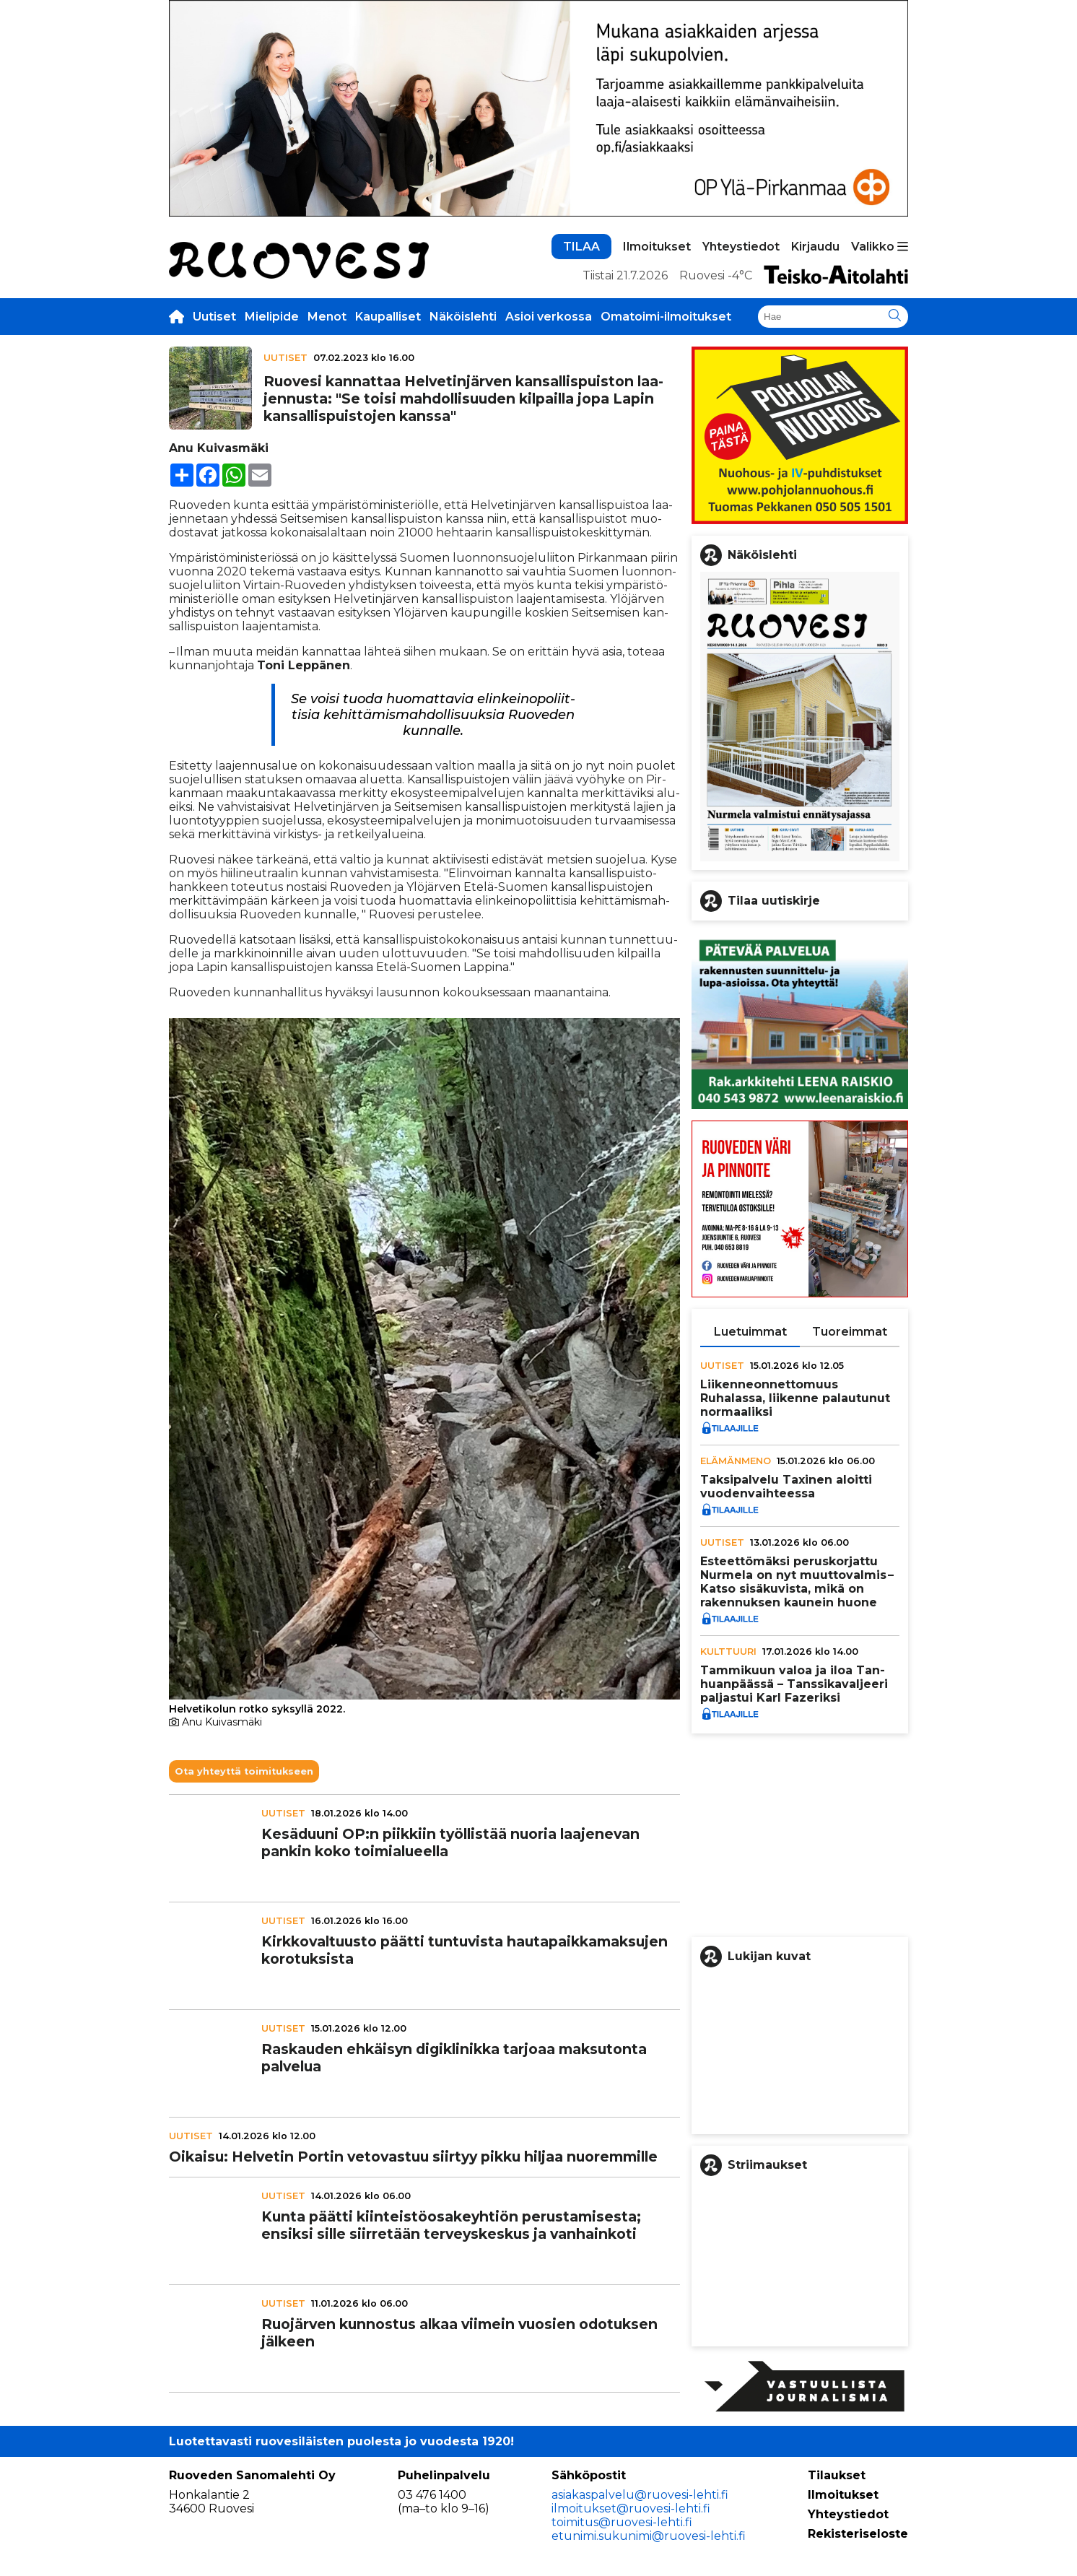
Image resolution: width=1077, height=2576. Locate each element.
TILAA (581, 246)
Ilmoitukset (657, 246)
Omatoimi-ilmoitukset (666, 316)
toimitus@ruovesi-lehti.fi (621, 2522)
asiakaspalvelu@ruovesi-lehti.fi (639, 2495)
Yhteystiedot (741, 246)
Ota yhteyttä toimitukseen (244, 1771)
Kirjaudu (815, 246)
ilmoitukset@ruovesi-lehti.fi (630, 2508)
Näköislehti (463, 316)
